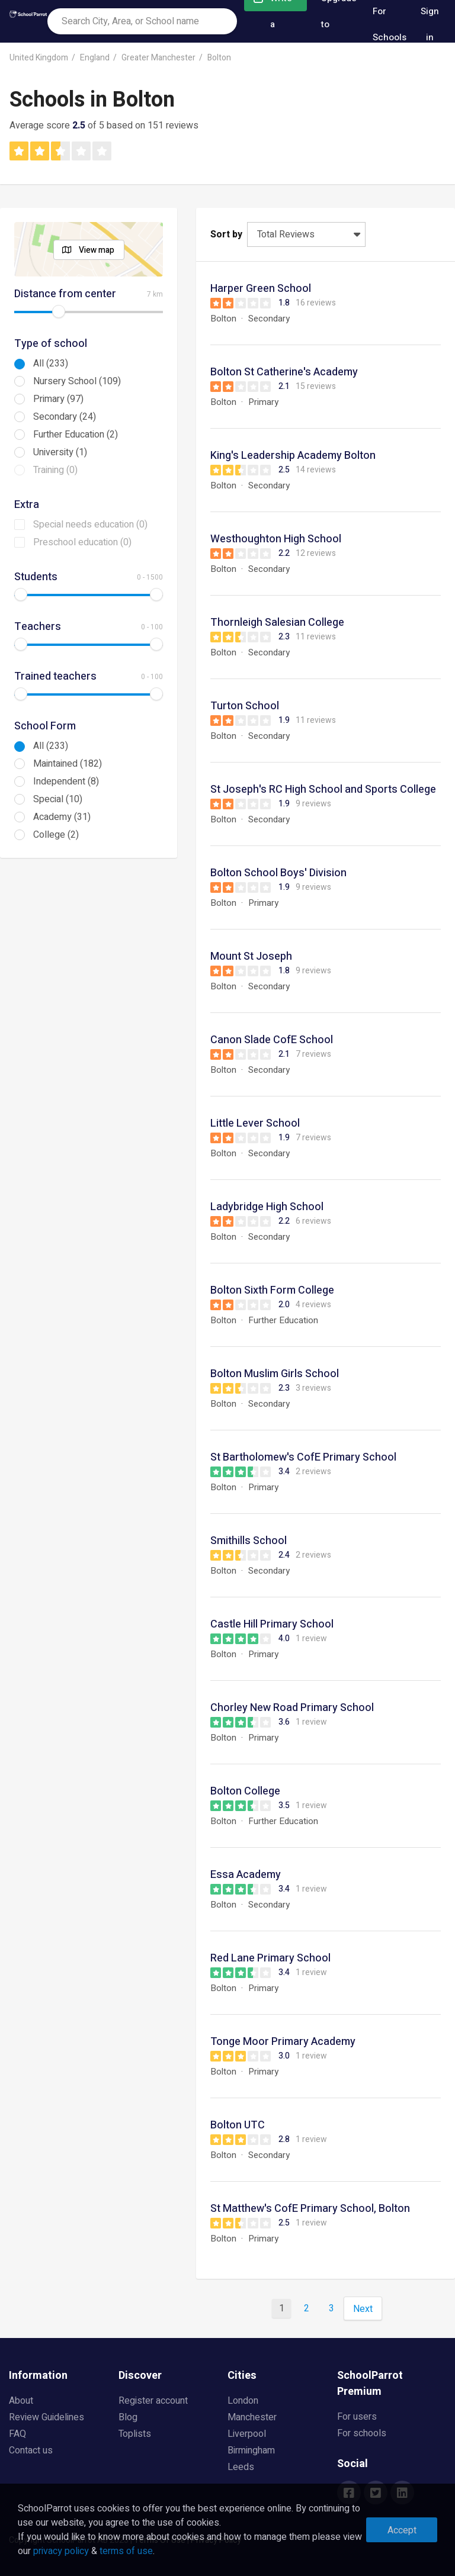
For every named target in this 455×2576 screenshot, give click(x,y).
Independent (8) (66, 781)
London (243, 2401)
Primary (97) (58, 399)
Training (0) (55, 470)
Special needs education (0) (90, 524)
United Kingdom (38, 58)
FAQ (17, 2434)
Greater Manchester (158, 58)
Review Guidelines (46, 2417)
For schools (361, 2433)
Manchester (252, 2417)
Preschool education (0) (82, 542)
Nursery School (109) (77, 381)
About (21, 2401)
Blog (127, 2417)
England (95, 58)
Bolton (219, 58)
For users (357, 2417)
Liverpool (247, 2434)
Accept (401, 2530)
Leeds (241, 2467)
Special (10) (57, 799)
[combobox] (142, 21)
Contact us (31, 2450)
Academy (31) (62, 817)
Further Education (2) (75, 434)
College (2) (56, 835)
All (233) (50, 363)
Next (363, 2309)
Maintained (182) (67, 764)
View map (96, 250)
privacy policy (61, 2551)
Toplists (134, 2434)
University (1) (60, 452)
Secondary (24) (64, 417)
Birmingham (251, 2450)
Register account (153, 2401)
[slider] (58, 311)
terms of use (126, 2551)
